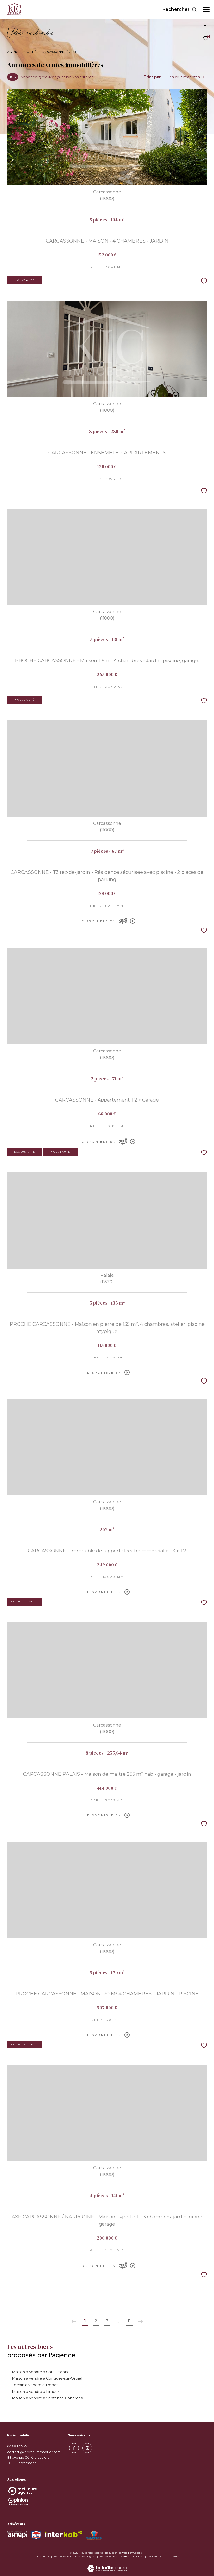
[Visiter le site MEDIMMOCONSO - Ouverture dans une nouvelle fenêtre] (94, 2535)
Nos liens (138, 2556)
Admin (125, 2556)
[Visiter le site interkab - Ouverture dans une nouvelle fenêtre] (63, 2534)
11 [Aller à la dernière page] (129, 2321)
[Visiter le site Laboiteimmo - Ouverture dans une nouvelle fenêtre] (107, 2565)
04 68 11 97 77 (17, 2446)
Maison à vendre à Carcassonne (41, 2372)
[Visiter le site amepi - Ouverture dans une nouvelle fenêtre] (17, 2534)
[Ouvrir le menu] (206, 9)
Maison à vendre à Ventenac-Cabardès (47, 2398)
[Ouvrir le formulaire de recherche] (179, 9)
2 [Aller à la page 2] (96, 2321)
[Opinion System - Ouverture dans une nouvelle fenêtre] (107, 2491)
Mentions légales (85, 2556)
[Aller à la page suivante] (140, 2321)
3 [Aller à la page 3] (107, 2321)
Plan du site (43, 2556)
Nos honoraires (63, 2556)
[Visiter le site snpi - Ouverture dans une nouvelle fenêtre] (36, 2535)
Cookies (174, 2556)
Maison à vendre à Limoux (36, 2391)
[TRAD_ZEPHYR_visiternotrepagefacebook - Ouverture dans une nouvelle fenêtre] (72, 2447)
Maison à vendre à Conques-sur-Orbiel (47, 2378)
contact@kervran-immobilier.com (34, 2452)
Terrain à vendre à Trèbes (35, 2385)
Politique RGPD (156, 2556)
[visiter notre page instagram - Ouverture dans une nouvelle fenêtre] (86, 2447)
